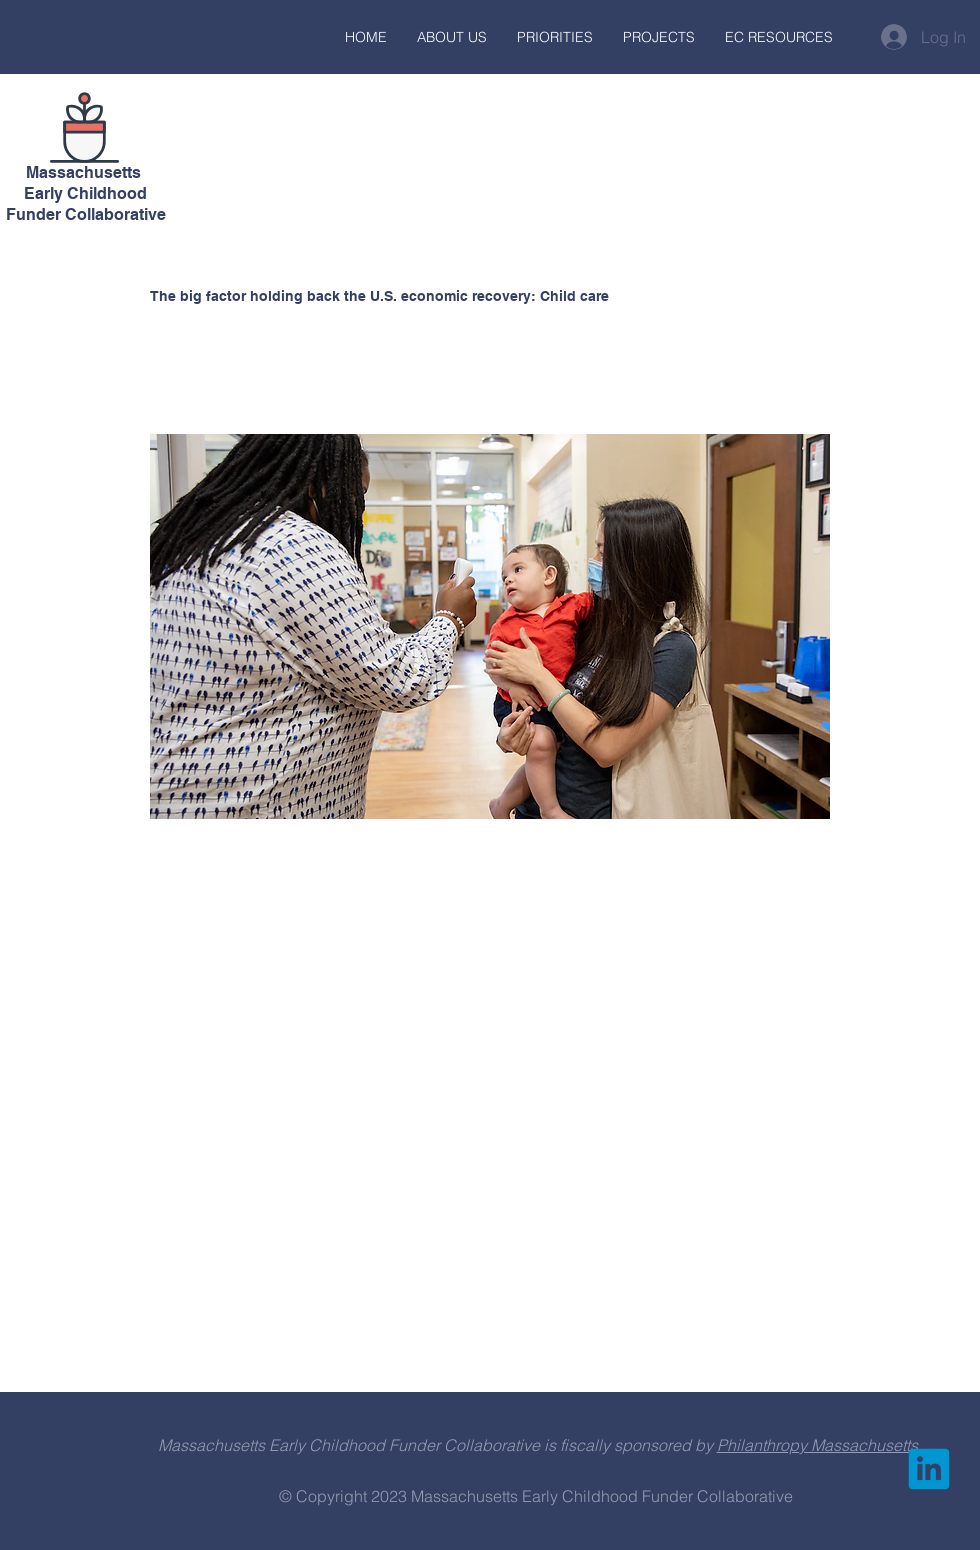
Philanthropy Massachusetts (817, 1445)
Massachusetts (85, 172)
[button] (452, 37)
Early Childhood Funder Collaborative (86, 204)
